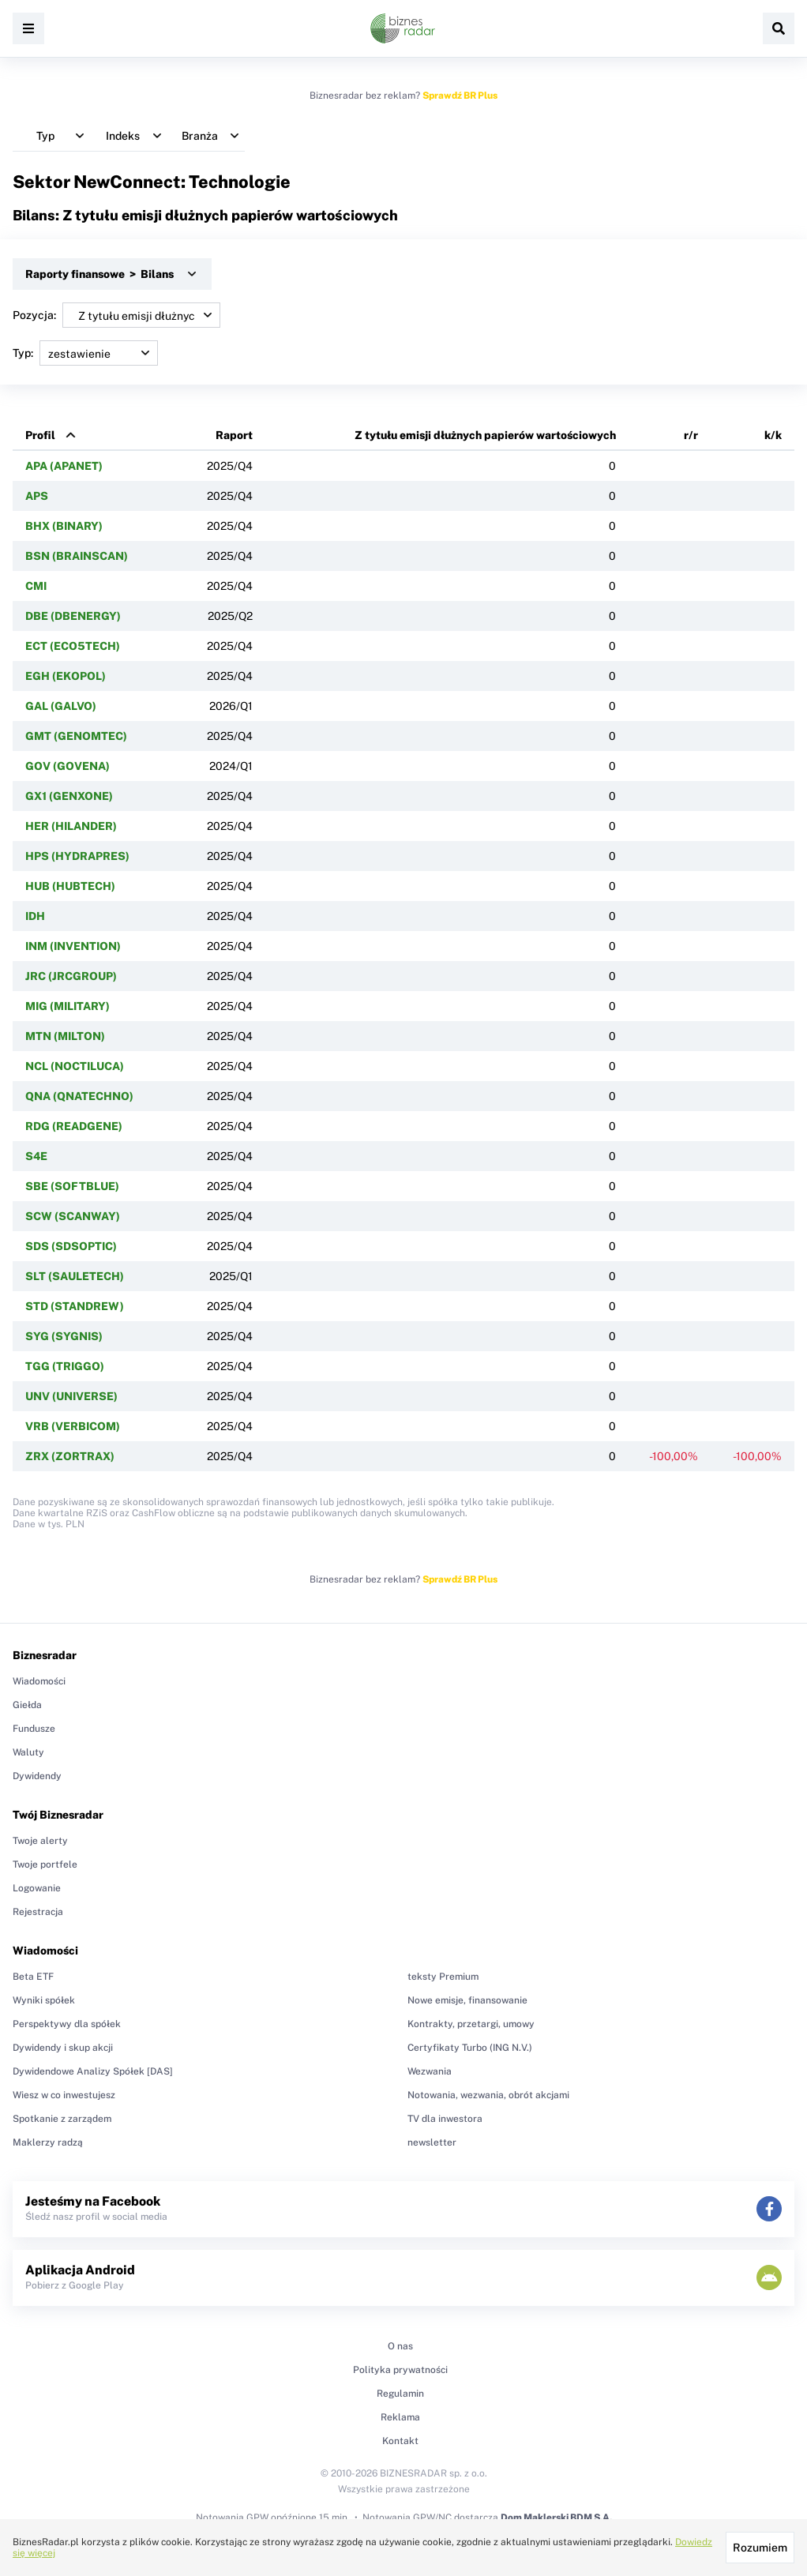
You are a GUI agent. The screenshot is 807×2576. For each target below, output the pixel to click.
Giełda (27, 1704)
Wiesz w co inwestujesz (64, 2095)
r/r (691, 435)
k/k (773, 435)
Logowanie (37, 1888)
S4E (36, 1156)
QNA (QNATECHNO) (79, 1096)
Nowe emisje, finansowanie (467, 2000)
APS (36, 496)
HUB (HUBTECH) (70, 886)
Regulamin (400, 2393)
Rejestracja (38, 1911)
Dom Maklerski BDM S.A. (556, 2517)
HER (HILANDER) (71, 826)
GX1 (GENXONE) (69, 796)
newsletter (431, 2142)
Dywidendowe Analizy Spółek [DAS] (93, 2071)
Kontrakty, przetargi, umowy (471, 2024)
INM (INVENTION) (73, 946)
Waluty (28, 1752)
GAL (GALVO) (60, 706)
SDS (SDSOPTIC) (71, 1246)
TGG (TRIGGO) (64, 1366)
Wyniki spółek (44, 2000)
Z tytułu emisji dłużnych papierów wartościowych (485, 435)
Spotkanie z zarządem (62, 2118)
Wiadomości (39, 1681)
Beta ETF (33, 1976)
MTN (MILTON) (65, 1036)
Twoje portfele (45, 1864)
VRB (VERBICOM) (72, 1426)
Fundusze (34, 1728)
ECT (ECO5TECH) (72, 646)
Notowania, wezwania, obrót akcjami (488, 2095)
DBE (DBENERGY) (73, 616)
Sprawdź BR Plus (459, 95)
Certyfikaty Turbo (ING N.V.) (469, 2047)
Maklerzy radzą (48, 2142)
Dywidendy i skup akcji (63, 2047)
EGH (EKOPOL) (65, 676)
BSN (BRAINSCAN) (76, 556)
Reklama (400, 2417)
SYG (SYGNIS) (64, 1336)
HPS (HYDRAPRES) (77, 856)
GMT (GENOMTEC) (76, 736)
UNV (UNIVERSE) (71, 1396)
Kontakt (400, 2440)
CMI (36, 586)
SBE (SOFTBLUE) (72, 1186)
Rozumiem (760, 2547)
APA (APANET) (64, 466)
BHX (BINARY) (64, 526)
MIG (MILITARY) (67, 1006)
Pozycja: (116, 315)
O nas (400, 2346)
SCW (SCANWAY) (72, 1216)
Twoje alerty (40, 1840)
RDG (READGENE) (73, 1126)
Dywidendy (37, 1776)
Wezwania (429, 2071)
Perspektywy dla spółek (67, 2024)
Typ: (85, 353)
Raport (234, 435)
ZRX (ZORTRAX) (69, 1456)
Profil (40, 435)
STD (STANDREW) (74, 1306)
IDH (35, 916)
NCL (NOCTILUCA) (74, 1066)
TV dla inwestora (444, 2118)
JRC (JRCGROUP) (71, 976)
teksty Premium (443, 1976)
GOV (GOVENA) (67, 766)
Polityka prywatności (400, 2369)
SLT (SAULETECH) (74, 1276)
